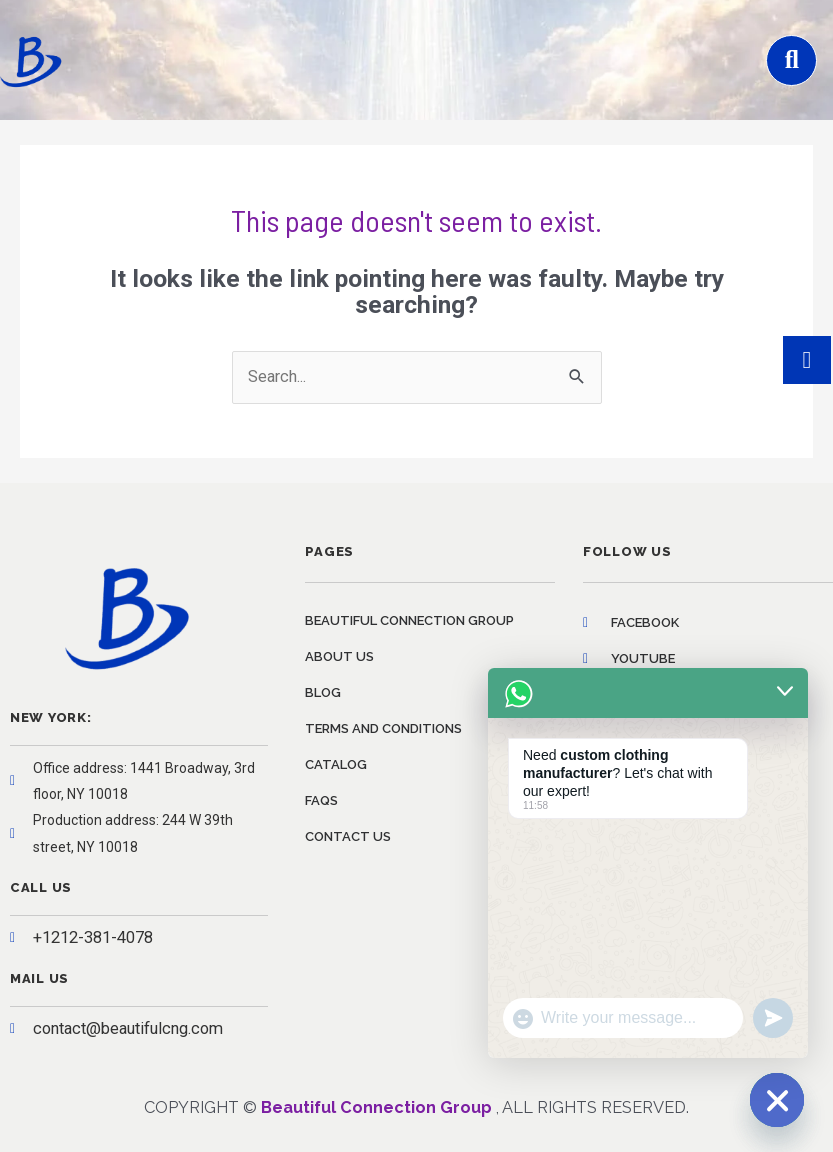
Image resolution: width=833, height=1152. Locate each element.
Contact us (348, 836)
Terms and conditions (383, 728)
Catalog (336, 764)
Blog (323, 692)
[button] (791, 60)
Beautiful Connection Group (409, 620)
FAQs (321, 800)
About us (339, 656)
